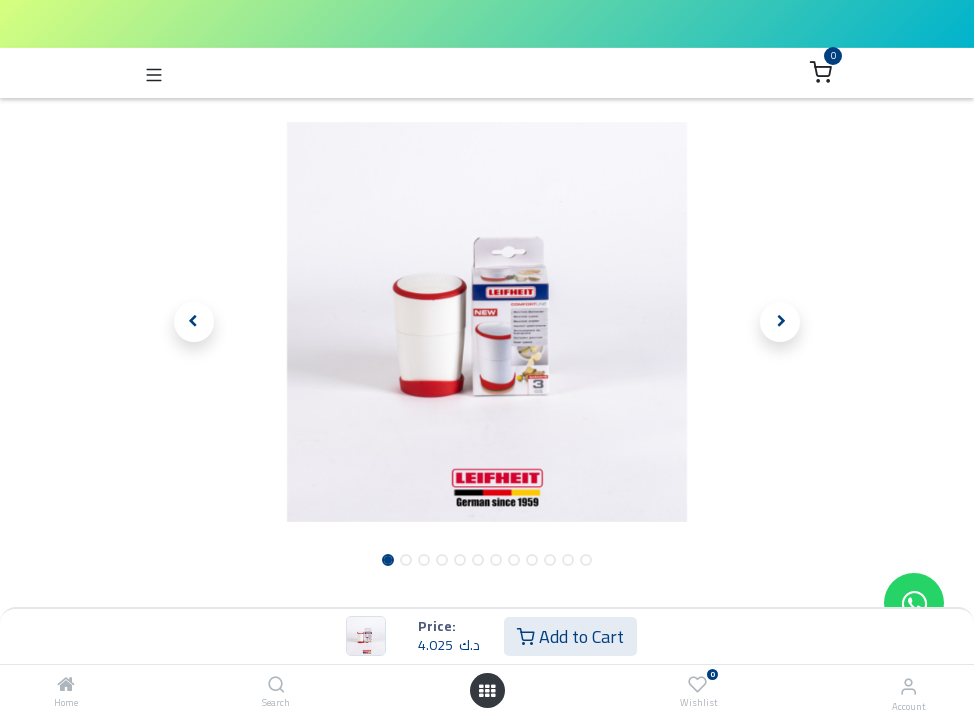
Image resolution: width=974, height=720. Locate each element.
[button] (194, 322)
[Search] (276, 685)
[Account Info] (908, 686)
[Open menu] (487, 691)
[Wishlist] (697, 684)
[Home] (66, 685)
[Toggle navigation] (154, 73)
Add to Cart (570, 636)
